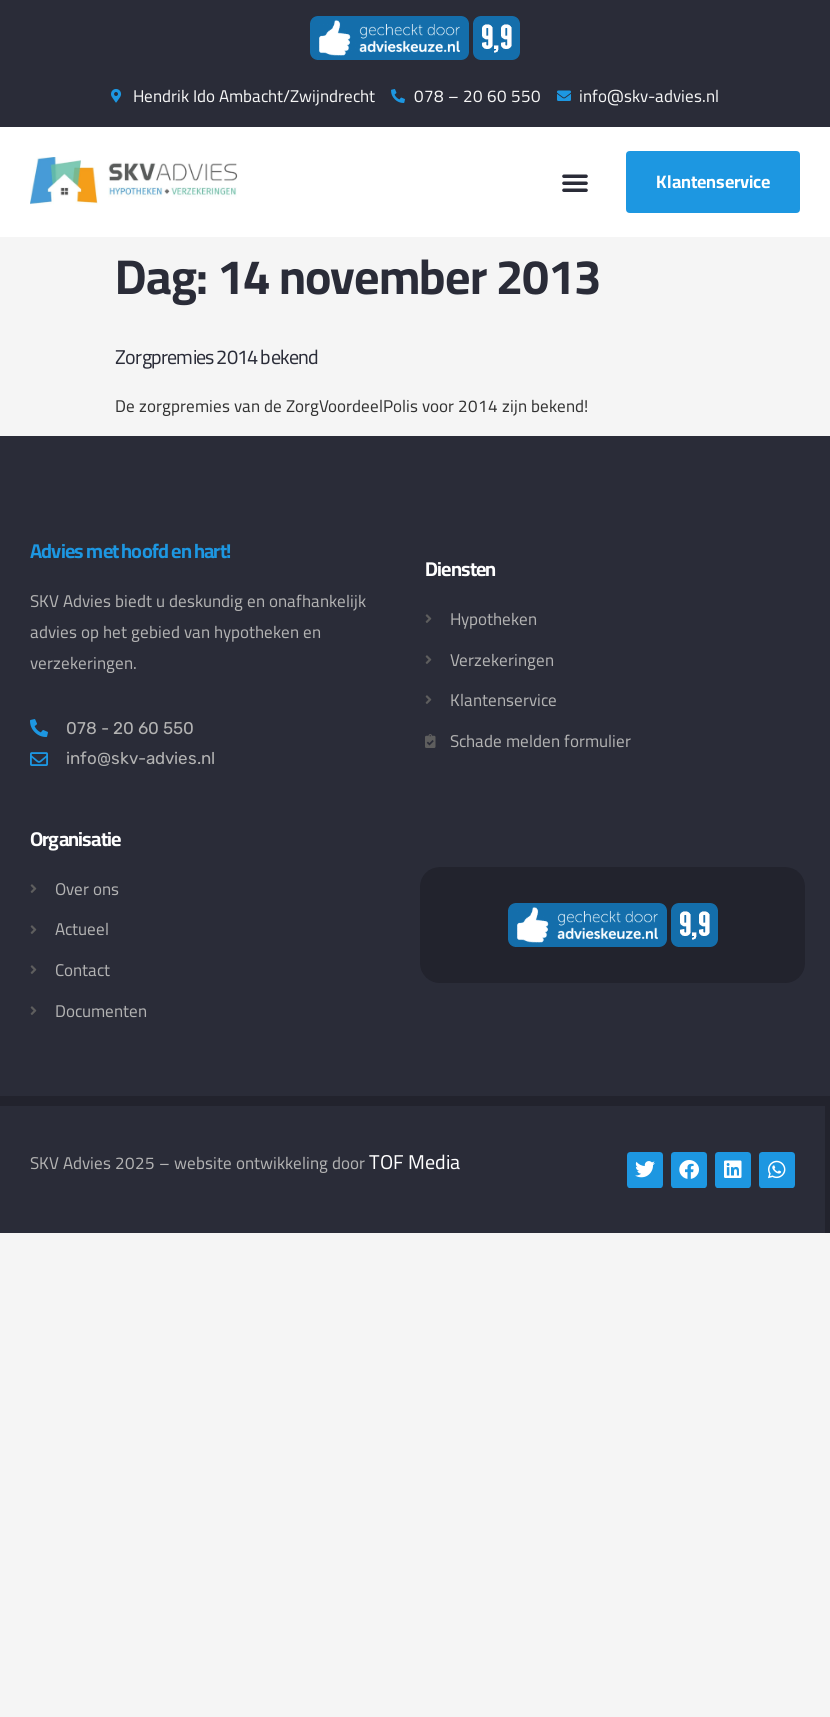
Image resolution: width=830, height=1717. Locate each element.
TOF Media (414, 1161)
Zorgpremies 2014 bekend (217, 356)
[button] (575, 182)
